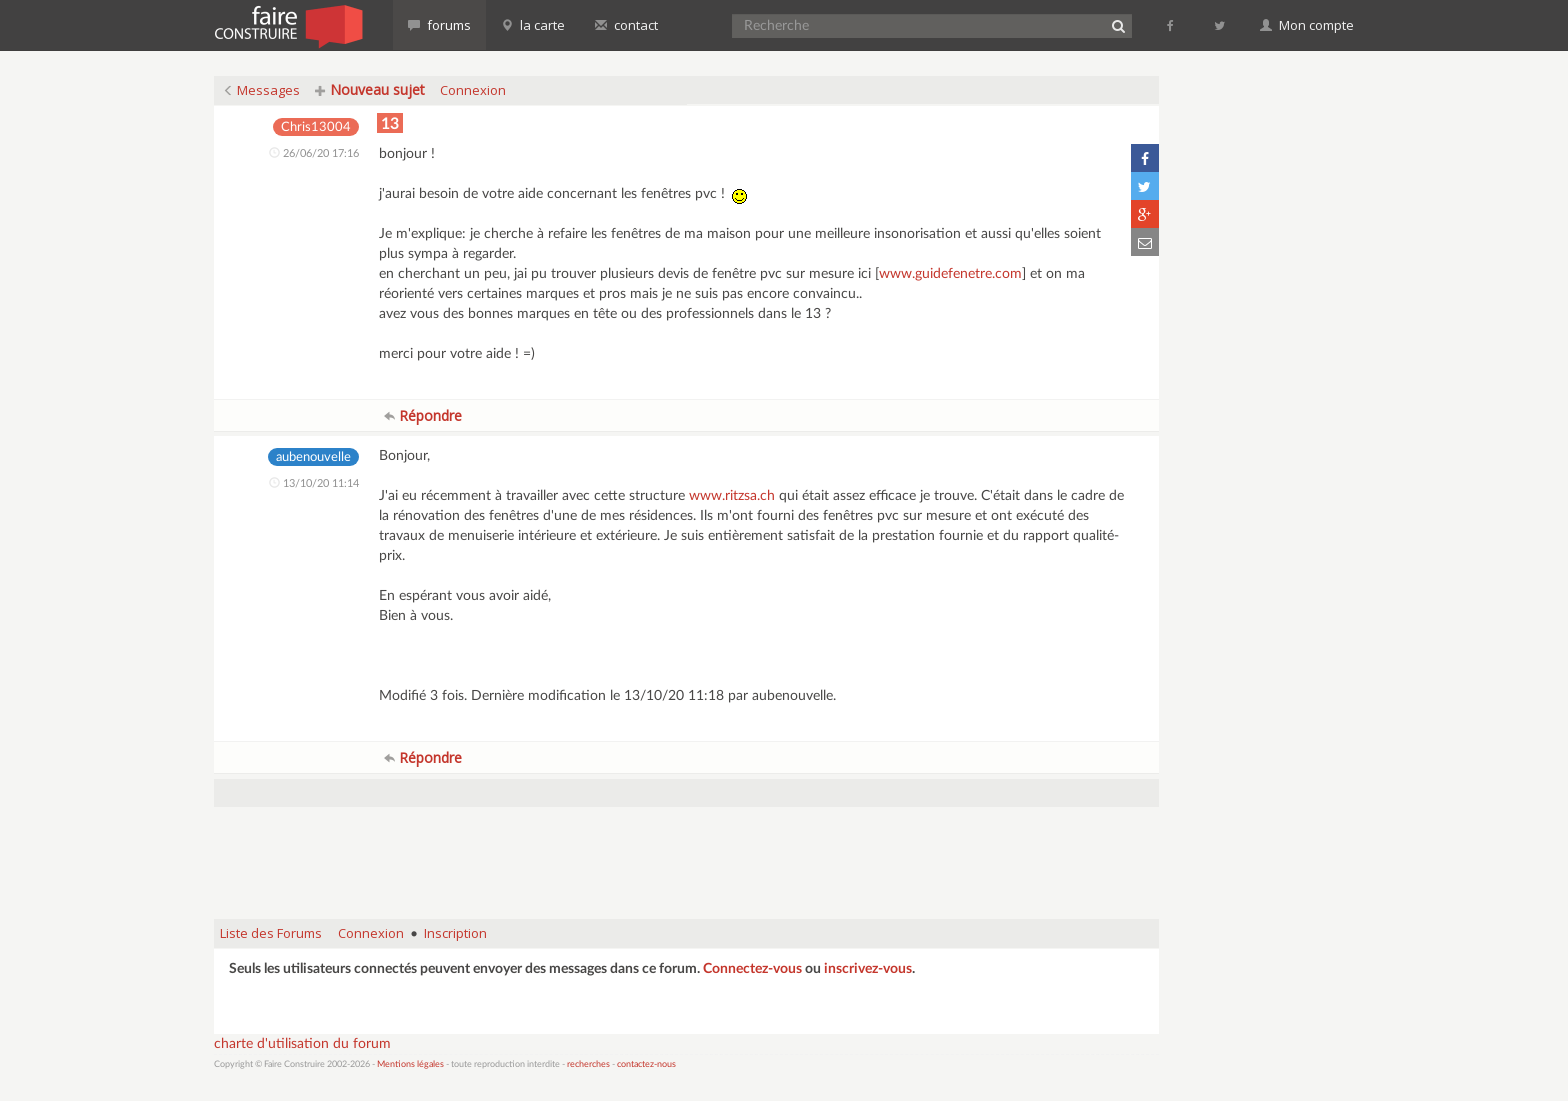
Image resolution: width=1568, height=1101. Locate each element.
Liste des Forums (271, 933)
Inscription (455, 933)
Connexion (473, 90)
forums (439, 25)
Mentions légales (410, 1064)
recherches (588, 1064)
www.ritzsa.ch (732, 496)
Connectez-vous (752, 969)
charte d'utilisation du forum (302, 1044)
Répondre (423, 415)
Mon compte (1307, 25)
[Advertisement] (687, 853)
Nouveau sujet (370, 89)
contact (626, 25)
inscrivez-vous (868, 969)
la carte (533, 25)
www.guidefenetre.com (950, 274)
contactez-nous (646, 1064)
